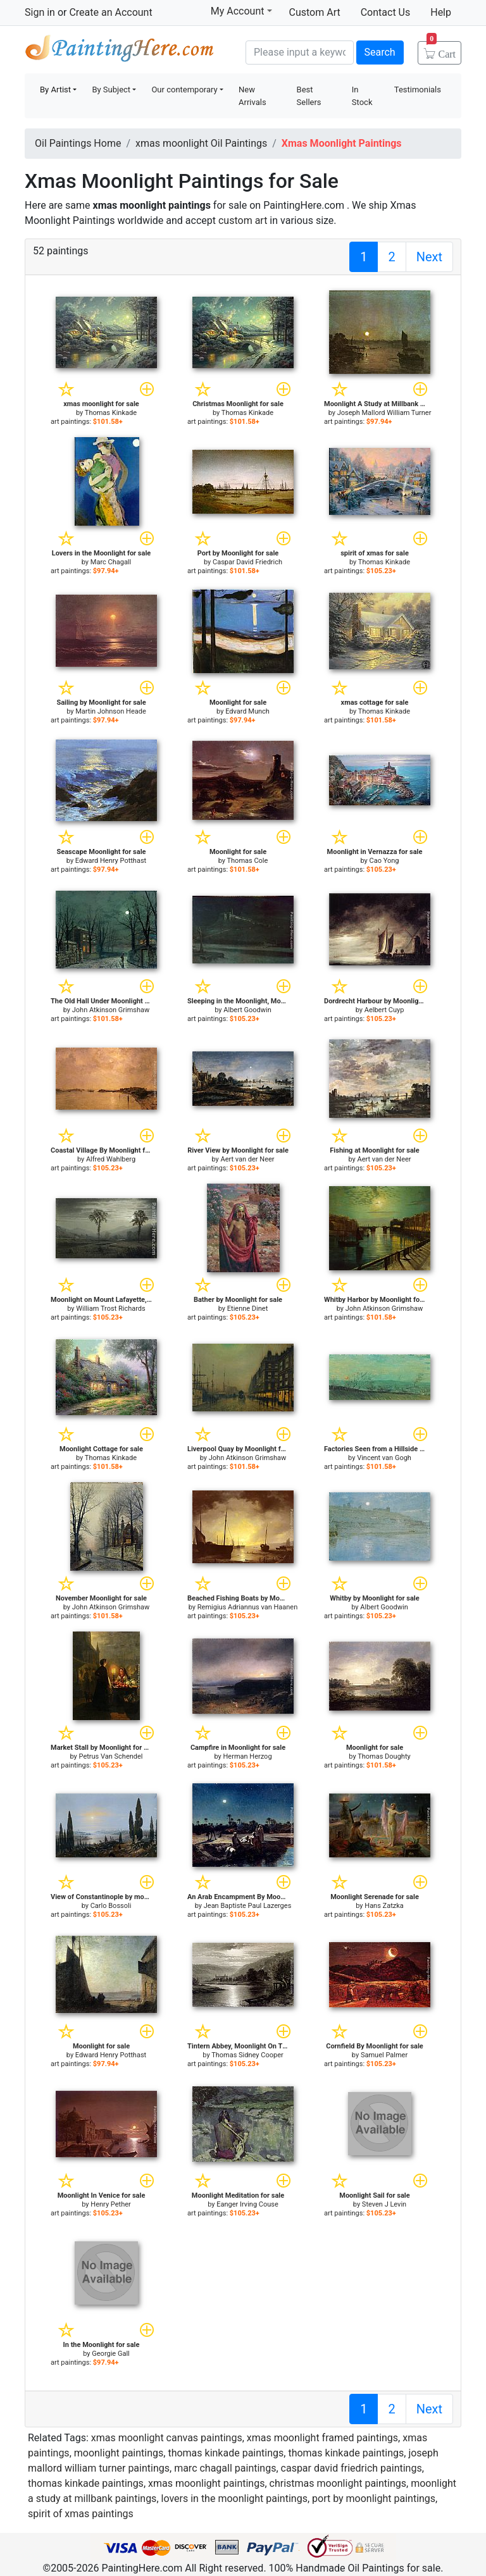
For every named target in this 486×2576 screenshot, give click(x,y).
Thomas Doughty (384, 1756)
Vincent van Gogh (384, 1458)
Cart (441, 50)
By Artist (55, 89)
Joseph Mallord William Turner (384, 413)
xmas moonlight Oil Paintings (201, 143)
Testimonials (417, 89)
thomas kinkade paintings (226, 2453)
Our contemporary (184, 89)
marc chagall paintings (225, 2468)
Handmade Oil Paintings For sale (120, 50)
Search (380, 52)
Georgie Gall (110, 2354)
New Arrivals (252, 96)
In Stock (362, 96)
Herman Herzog (247, 1756)
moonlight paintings (119, 2453)
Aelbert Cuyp (384, 1010)
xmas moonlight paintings (206, 2483)
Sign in (40, 12)
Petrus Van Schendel (111, 1756)
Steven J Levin (384, 2204)
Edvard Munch (247, 711)
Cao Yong (384, 861)
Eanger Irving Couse (247, 2204)
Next (429, 256)
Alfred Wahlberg (110, 1159)
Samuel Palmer (384, 2055)
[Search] (300, 52)
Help (440, 12)
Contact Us (386, 12)
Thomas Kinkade (111, 413)
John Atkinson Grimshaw (111, 1010)
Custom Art (314, 12)
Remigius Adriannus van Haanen (247, 1607)
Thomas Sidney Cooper (247, 2055)
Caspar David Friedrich (247, 562)
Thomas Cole (247, 861)
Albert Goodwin (247, 1010)
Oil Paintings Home (78, 143)
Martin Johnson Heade (110, 711)
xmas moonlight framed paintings (322, 2438)
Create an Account (110, 12)
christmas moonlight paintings (338, 2483)
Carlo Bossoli (111, 1906)
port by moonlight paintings (373, 2498)
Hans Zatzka (384, 1906)
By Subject (111, 89)
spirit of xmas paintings (81, 2514)
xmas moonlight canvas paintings (166, 2438)
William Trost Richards (110, 1308)
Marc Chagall (110, 562)
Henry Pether (110, 2204)
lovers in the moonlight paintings (234, 2498)
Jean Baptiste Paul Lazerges (248, 1906)
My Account (241, 10)
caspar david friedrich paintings (351, 2468)
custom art (242, 220)
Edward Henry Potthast (110, 861)
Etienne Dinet (247, 1308)
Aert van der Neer (247, 1159)
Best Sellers (309, 96)
